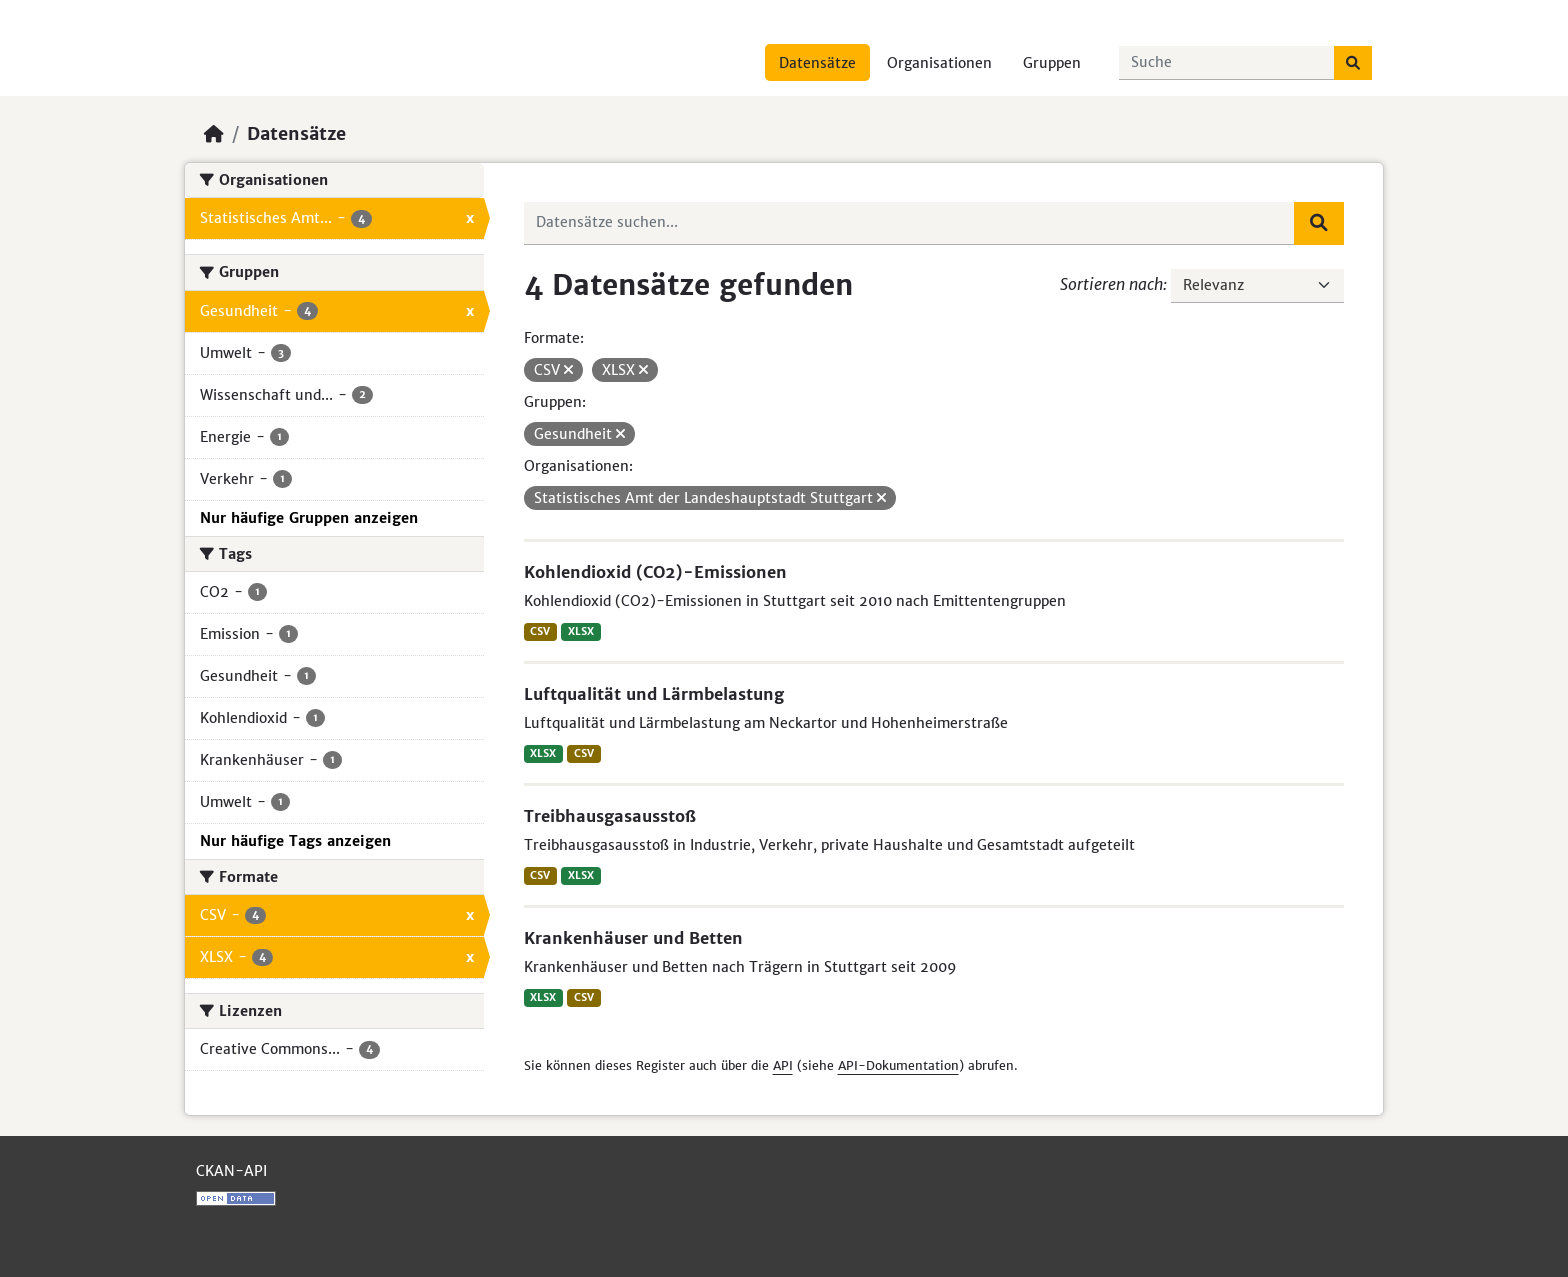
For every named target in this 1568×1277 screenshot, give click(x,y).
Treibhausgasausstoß (610, 816)
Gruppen (1052, 63)
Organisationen (939, 63)
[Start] (214, 134)
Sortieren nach (1111, 284)
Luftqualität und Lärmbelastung (654, 694)
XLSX (581, 631)
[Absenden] (1353, 63)
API (783, 1065)
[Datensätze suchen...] (1227, 63)
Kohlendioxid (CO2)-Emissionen (655, 572)
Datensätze (817, 63)
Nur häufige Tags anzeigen (295, 841)
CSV (540, 631)
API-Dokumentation (898, 1065)
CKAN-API (231, 1171)
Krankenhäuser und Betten (633, 938)
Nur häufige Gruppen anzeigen (309, 518)
